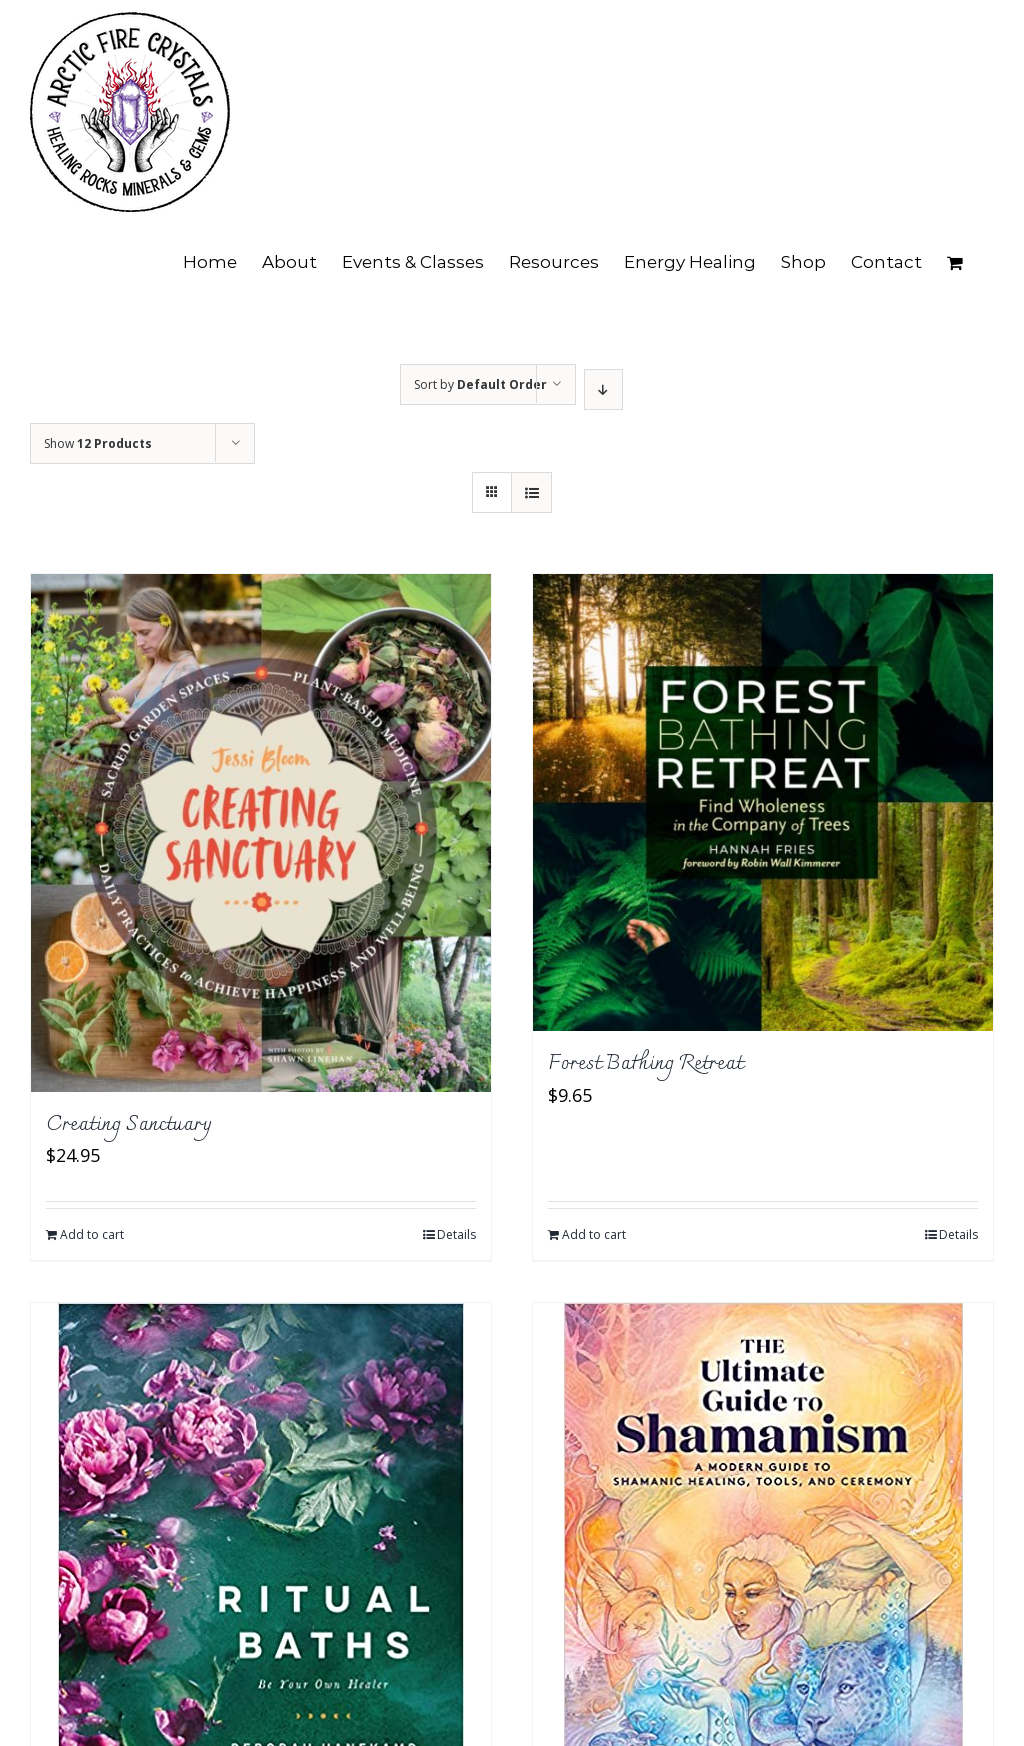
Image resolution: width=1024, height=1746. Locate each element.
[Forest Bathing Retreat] (763, 802)
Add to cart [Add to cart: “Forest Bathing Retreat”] (594, 1234)
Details (456, 1234)
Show (98, 443)
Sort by (480, 384)
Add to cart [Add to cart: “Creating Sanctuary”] (92, 1234)
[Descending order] (603, 389)
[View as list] (531, 492)
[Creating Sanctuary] (261, 833)
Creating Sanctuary (129, 1125)
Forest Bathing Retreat (645, 1064)
